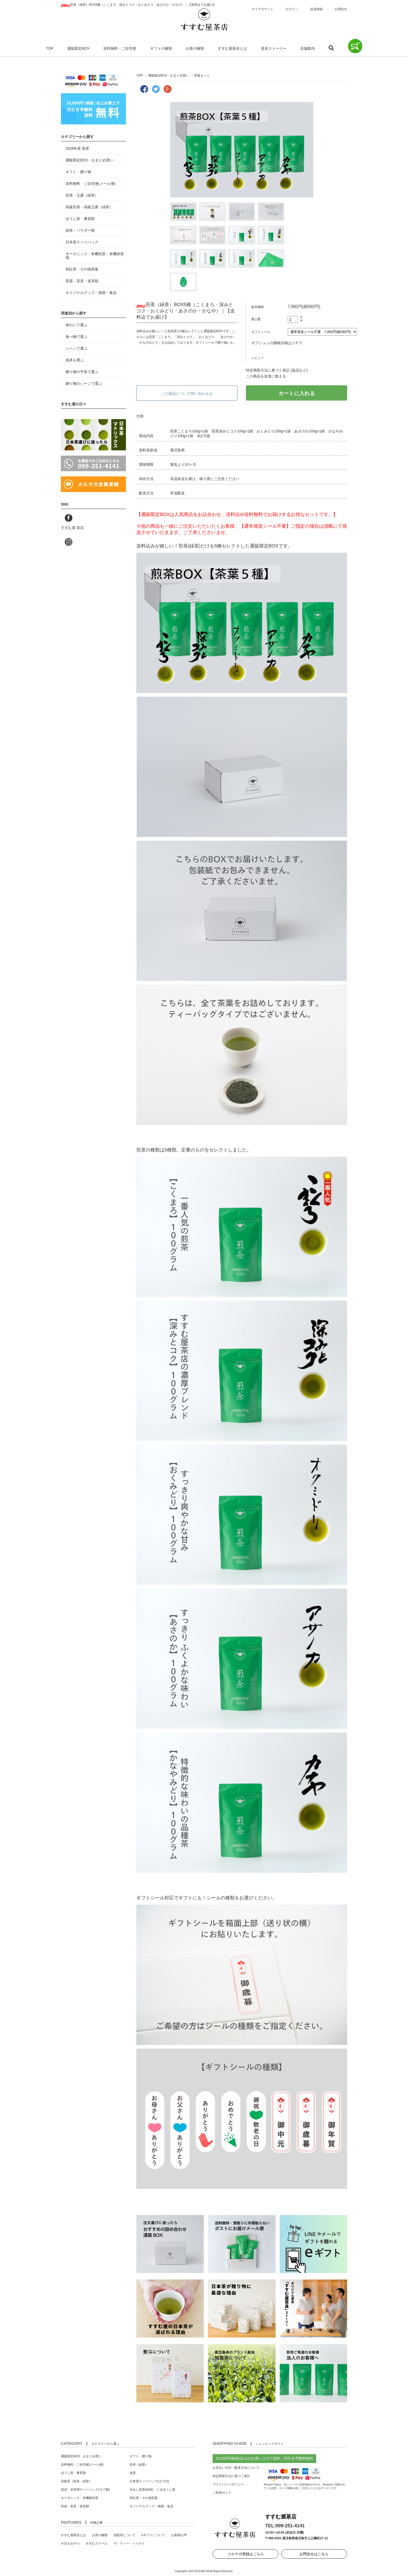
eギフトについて (153, 2535)
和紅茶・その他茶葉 (82, 269)
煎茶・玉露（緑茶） (82, 195)
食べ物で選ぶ (76, 337)
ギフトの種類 (161, 48)
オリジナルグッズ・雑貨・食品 (91, 293)
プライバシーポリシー (228, 2484)
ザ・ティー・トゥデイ (129, 2543)
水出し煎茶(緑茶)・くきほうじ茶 (152, 2489)
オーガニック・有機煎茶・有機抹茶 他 (95, 256)
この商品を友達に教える (266, 376)
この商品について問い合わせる (186, 394)
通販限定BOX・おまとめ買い (168, 75)
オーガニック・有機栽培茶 (79, 2498)
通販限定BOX (78, 48)
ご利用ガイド (222, 2493)
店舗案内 (307, 48)
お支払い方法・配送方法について (236, 2468)
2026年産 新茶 (77, 148)
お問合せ (341, 9)
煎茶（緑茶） (139, 2464)
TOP (49, 48)
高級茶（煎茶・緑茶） (76, 2481)
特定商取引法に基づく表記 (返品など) (277, 370)
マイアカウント (262, 9)
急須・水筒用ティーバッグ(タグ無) (85, 2489)
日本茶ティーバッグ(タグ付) (149, 2481)
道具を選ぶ (75, 360)
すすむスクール (96, 2543)
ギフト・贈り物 (78, 172)
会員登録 (316, 9)
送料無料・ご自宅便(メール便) (90, 183)
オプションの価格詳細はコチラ (276, 343)
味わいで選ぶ (76, 325)
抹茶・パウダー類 (80, 230)
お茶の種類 (195, 48)
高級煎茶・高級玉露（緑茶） (89, 207)
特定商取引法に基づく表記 (231, 2476)
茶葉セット (202, 75)
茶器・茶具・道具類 (82, 281)
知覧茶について (125, 2535)
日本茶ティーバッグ (82, 242)
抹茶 (133, 2473)
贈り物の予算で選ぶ (82, 372)
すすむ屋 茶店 (72, 528)
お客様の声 (179, 2535)
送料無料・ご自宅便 (119, 48)
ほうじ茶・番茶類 (80, 219)
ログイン (291, 9)
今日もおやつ (70, 2543)
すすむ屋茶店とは (232, 48)
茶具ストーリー (273, 48)
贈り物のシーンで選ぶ (84, 383)
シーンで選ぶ (76, 348)
